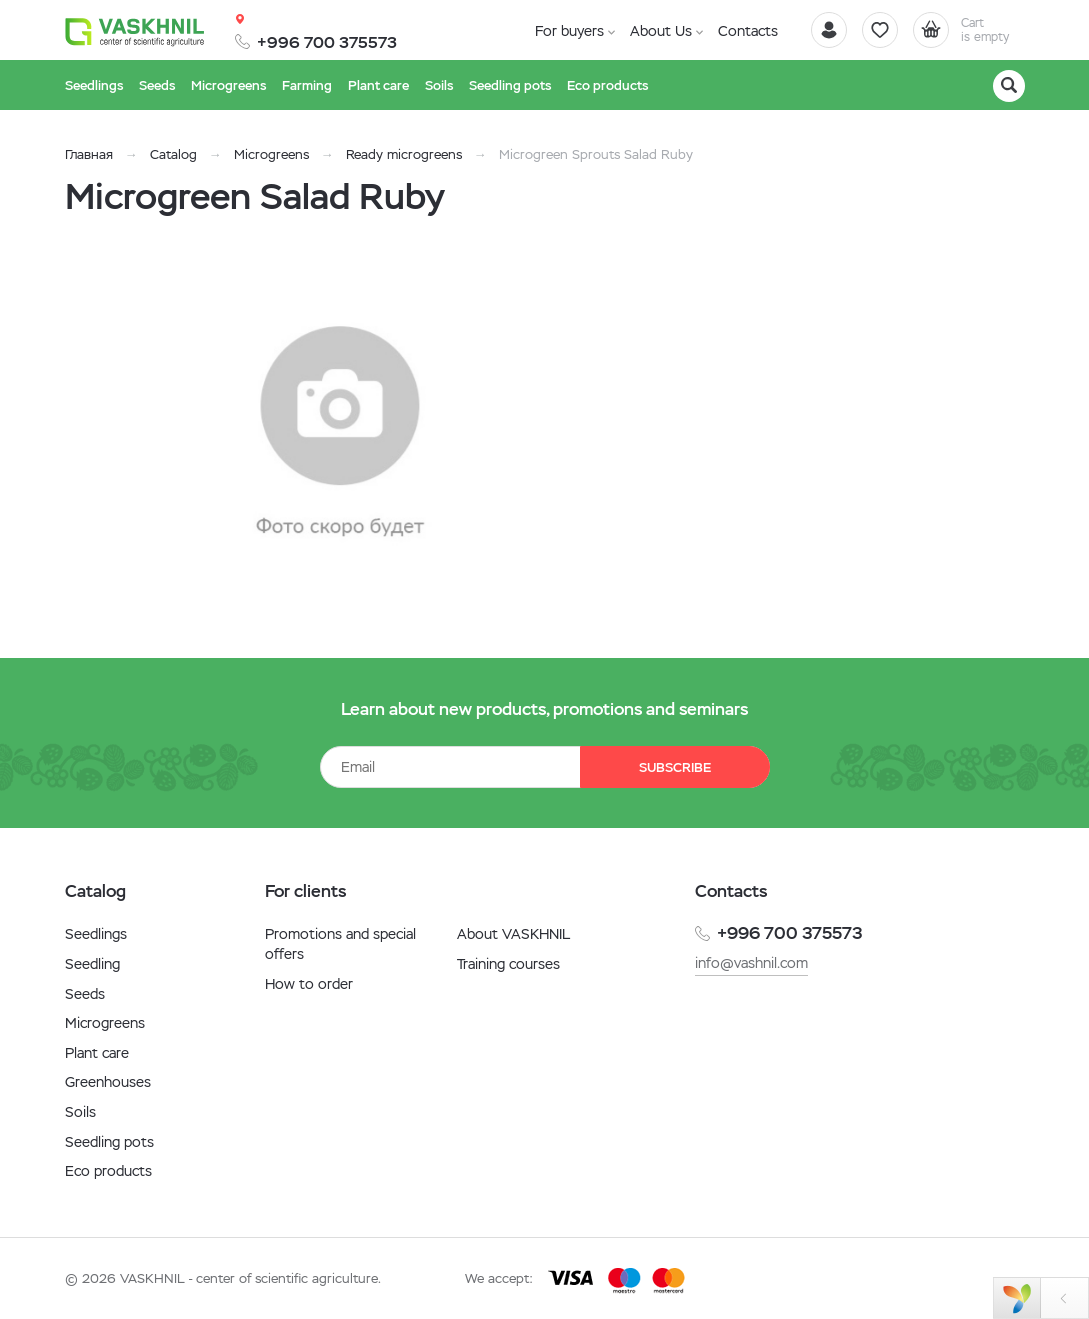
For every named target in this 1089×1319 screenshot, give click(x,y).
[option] (340, 433)
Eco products (108, 1171)
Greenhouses (108, 1082)
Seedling (92, 964)
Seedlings (96, 934)
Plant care (97, 1053)
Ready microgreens (404, 154)
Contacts (748, 31)
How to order (309, 984)
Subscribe (675, 767)
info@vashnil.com (751, 963)
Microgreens (271, 154)
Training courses (508, 964)
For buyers (569, 31)
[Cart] (969, 30)
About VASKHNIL (513, 934)
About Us (661, 31)
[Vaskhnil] (135, 31)
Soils (80, 1112)
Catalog (173, 154)
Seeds (85, 994)
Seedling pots (109, 1142)
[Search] (1009, 86)
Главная (89, 154)
